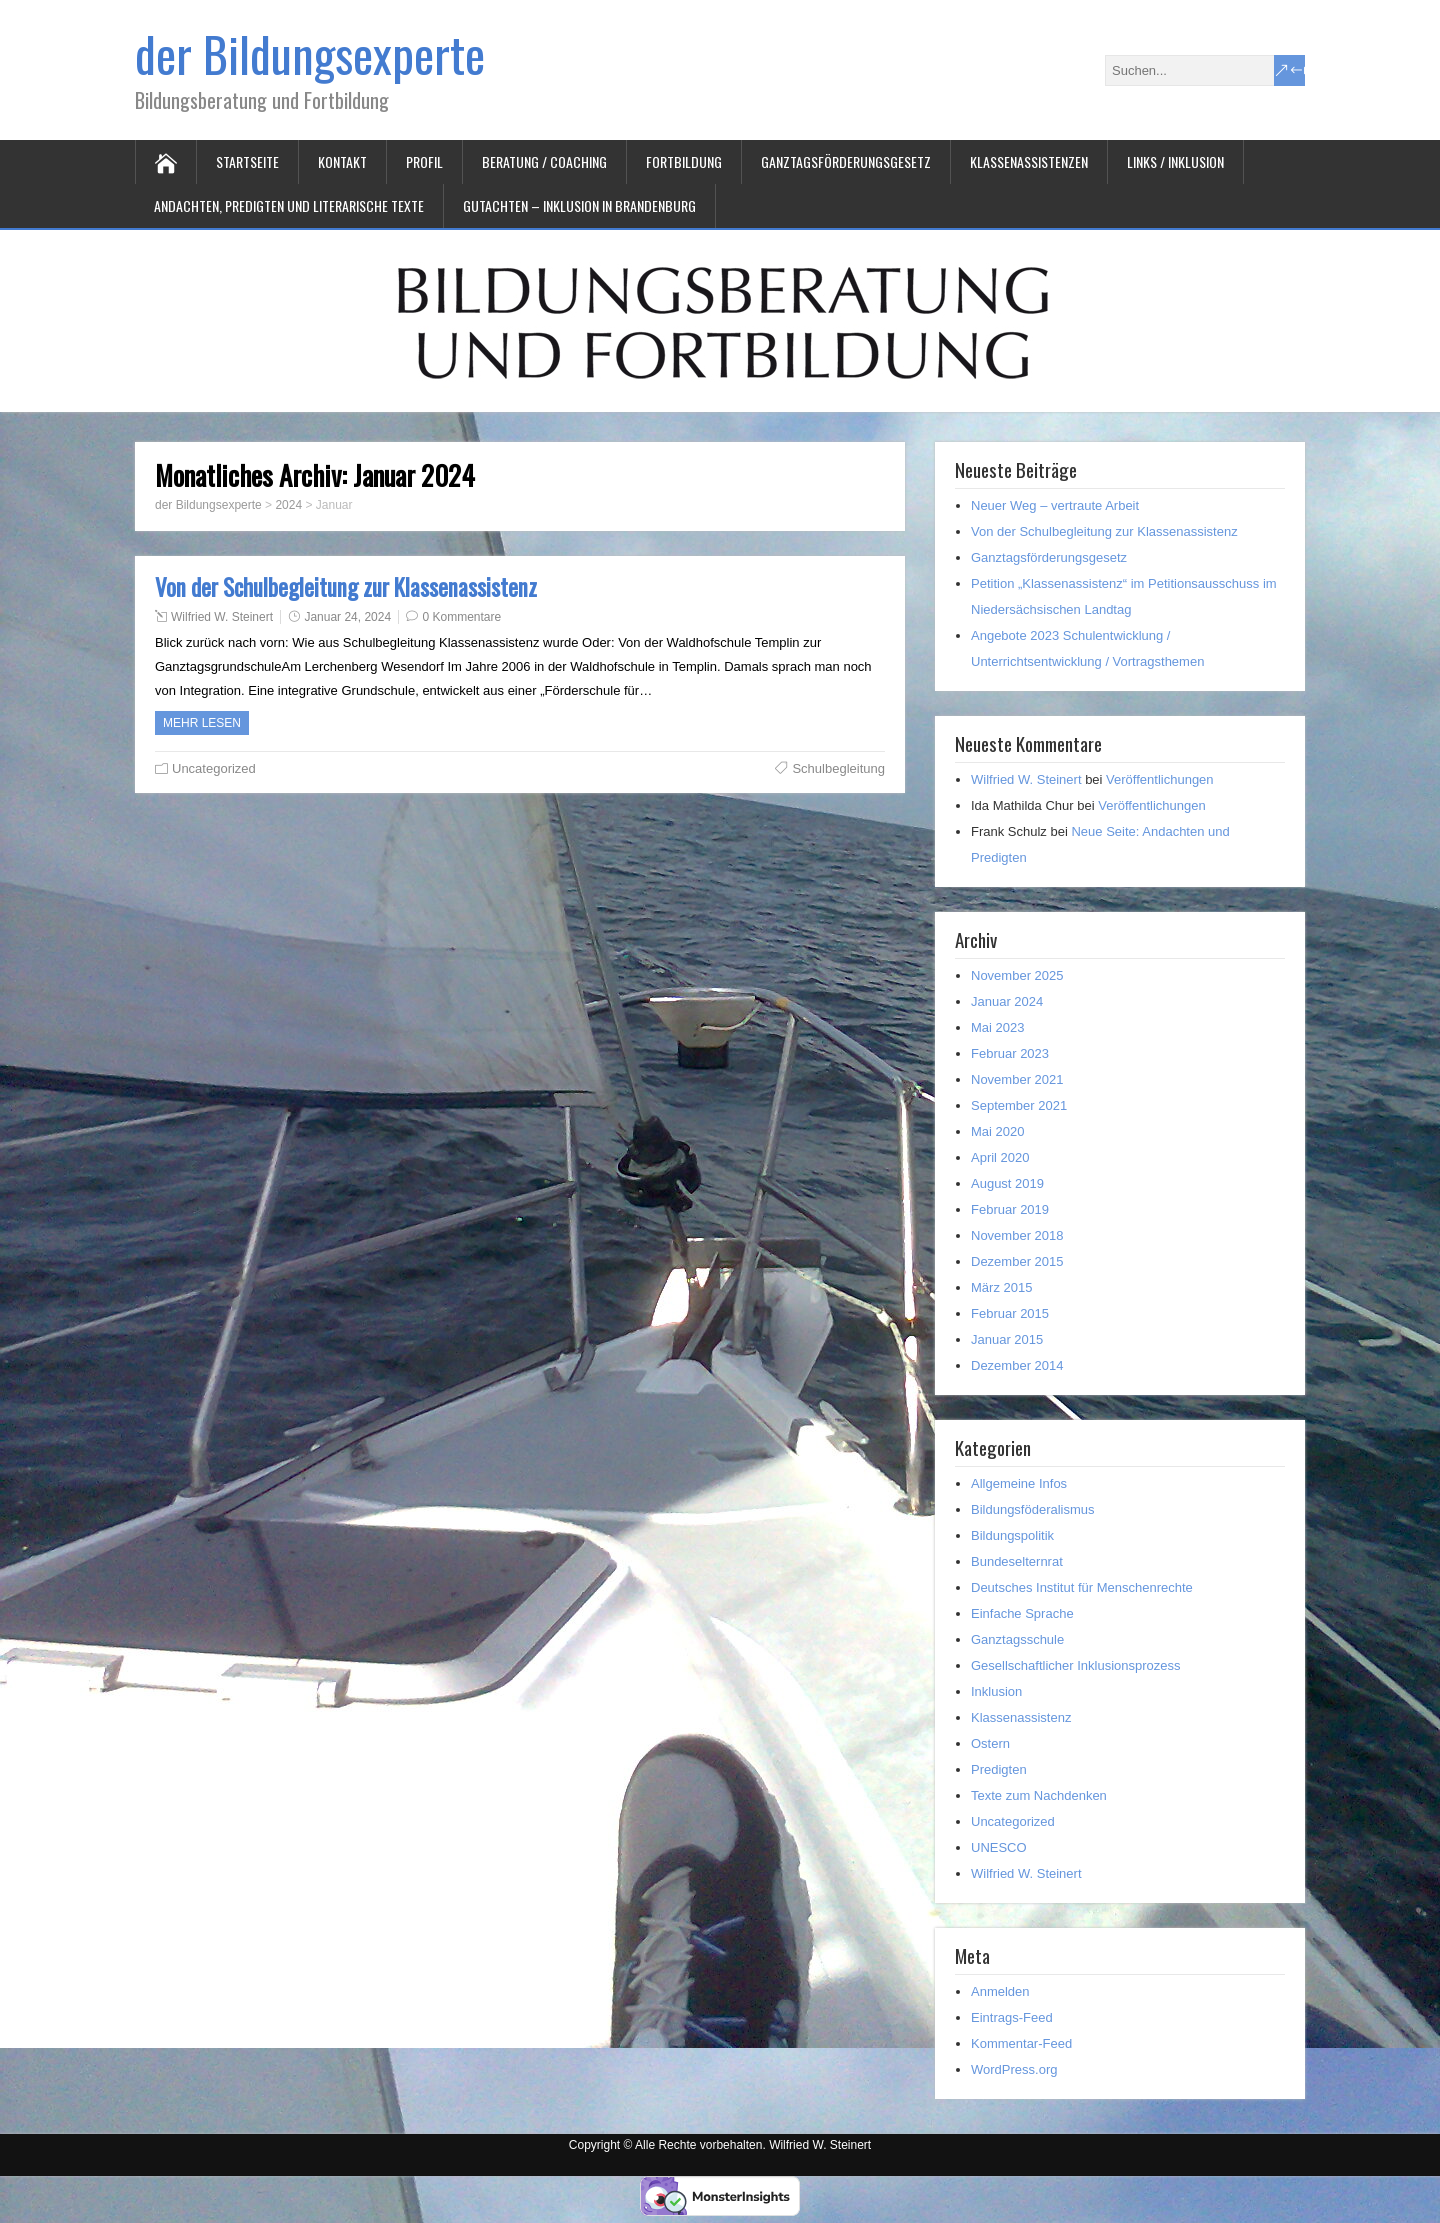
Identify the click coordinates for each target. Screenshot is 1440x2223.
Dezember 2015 (1017, 1261)
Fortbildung (684, 161)
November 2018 (1017, 1235)
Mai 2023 (997, 1027)
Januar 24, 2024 (347, 617)
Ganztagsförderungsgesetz (846, 161)
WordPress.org (1014, 2069)
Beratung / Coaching (544, 161)
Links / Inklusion (1175, 161)
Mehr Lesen (202, 723)
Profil (424, 161)
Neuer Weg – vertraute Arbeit (1055, 505)
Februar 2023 (1010, 1053)
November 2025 (1017, 975)
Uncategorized (214, 768)
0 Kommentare (461, 617)
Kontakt (342, 161)
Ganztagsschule (1017, 1639)
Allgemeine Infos (1019, 1483)
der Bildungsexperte (310, 53)
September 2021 (1019, 1105)
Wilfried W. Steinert (222, 617)
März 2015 (1001, 1287)
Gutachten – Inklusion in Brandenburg (579, 205)
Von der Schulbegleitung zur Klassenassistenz (346, 587)
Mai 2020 (997, 1131)
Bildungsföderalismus (1033, 1509)
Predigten (999, 1769)
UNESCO (999, 1847)
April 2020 (1000, 1157)
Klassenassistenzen (1029, 161)
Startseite (247, 161)
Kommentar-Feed (1021, 2043)
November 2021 (1017, 1079)
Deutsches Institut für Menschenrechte (1082, 1587)
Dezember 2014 (1017, 1365)
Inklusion (996, 1691)
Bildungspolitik (1012, 1535)
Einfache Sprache (1022, 1613)
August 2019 (1007, 1183)
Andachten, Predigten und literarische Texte (289, 205)
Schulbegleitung (838, 768)
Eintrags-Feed (1012, 2017)
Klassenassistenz (1021, 1717)
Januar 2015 (1007, 1339)
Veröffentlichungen (1159, 779)
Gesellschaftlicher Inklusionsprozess (1076, 1665)
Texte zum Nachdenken (1039, 1795)
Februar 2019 (1010, 1209)
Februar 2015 (1010, 1313)
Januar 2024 (1007, 1001)
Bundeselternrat (1017, 1561)
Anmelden (1000, 1991)
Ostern (990, 1743)
